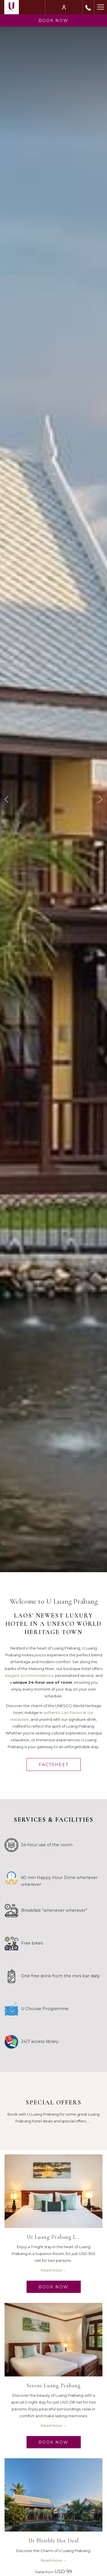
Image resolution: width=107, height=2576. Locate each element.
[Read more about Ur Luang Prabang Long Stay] (53, 2191)
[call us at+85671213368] (88, 7)
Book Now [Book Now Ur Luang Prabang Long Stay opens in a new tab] (53, 2286)
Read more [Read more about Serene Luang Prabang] (52, 2425)
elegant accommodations (29, 1675)
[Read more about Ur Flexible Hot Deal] (53, 2495)
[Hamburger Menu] (100, 7)
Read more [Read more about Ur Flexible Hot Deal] (52, 2560)
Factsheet (53, 1764)
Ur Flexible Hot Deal (54, 2540)
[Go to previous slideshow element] (6, 799)
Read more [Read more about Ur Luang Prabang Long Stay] (52, 2270)
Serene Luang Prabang (54, 2385)
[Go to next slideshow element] (100, 799)
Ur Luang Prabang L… (53, 2237)
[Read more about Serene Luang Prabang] (53, 2339)
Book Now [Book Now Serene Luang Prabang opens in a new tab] (53, 2442)
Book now (53, 20)
